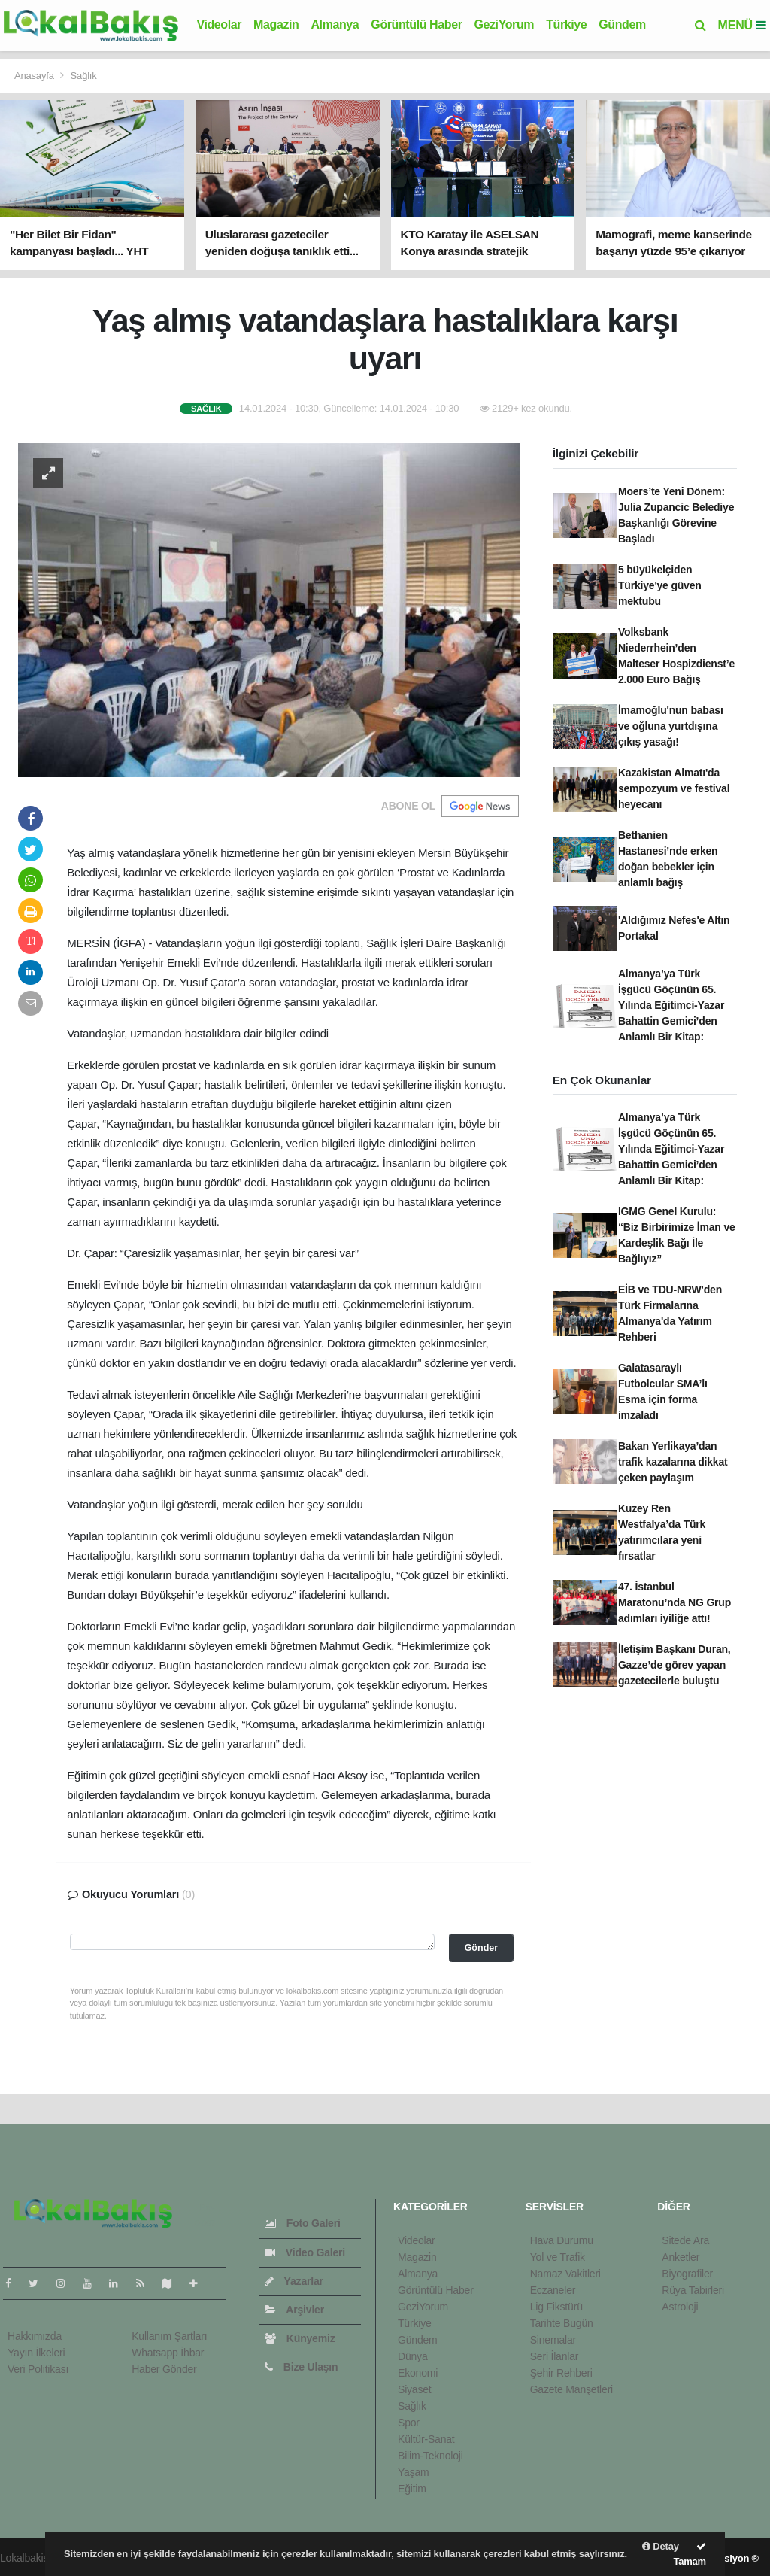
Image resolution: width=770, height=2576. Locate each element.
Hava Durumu (561, 2240)
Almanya (335, 24)
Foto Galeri (302, 2223)
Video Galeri (305, 2252)
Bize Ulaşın (301, 2367)
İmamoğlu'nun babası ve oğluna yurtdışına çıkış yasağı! (670, 726)
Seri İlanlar (554, 2356)
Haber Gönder (164, 2369)
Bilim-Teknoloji (430, 2456)
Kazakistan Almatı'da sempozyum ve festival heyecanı (673, 788)
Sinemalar (553, 2340)
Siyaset (415, 2389)
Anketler (680, 2257)
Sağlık (84, 75)
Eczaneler (553, 2290)
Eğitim (412, 2489)
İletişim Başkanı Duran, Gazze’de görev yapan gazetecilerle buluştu (674, 1665)
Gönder (481, 1948)
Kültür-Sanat (426, 2439)
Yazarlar (294, 2281)
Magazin (276, 24)
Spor (409, 2423)
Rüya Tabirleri (693, 2290)
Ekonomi (418, 2373)
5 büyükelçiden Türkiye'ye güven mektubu (660, 585)
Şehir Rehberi (561, 2373)
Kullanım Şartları (169, 2336)
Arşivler (294, 2310)
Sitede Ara (685, 2240)
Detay (660, 2546)
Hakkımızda (35, 2336)
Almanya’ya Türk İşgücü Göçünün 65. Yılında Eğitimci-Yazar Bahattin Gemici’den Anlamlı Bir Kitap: (671, 1005)
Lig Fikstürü (556, 2307)
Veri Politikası (38, 2369)
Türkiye (566, 24)
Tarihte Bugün (561, 2323)
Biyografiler (687, 2274)
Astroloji (680, 2307)
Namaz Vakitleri (565, 2274)
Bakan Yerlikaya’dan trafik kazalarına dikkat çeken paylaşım (673, 1462)
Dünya (413, 2356)
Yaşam (413, 2472)
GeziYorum (504, 24)
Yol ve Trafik (557, 2257)
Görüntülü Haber (416, 24)
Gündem (622, 24)
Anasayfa (35, 75)
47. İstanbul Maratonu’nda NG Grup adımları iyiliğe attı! (674, 1602)
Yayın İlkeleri (36, 2353)
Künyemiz (300, 2338)
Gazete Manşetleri (571, 2389)
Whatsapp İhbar (168, 2353)
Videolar (218, 24)
